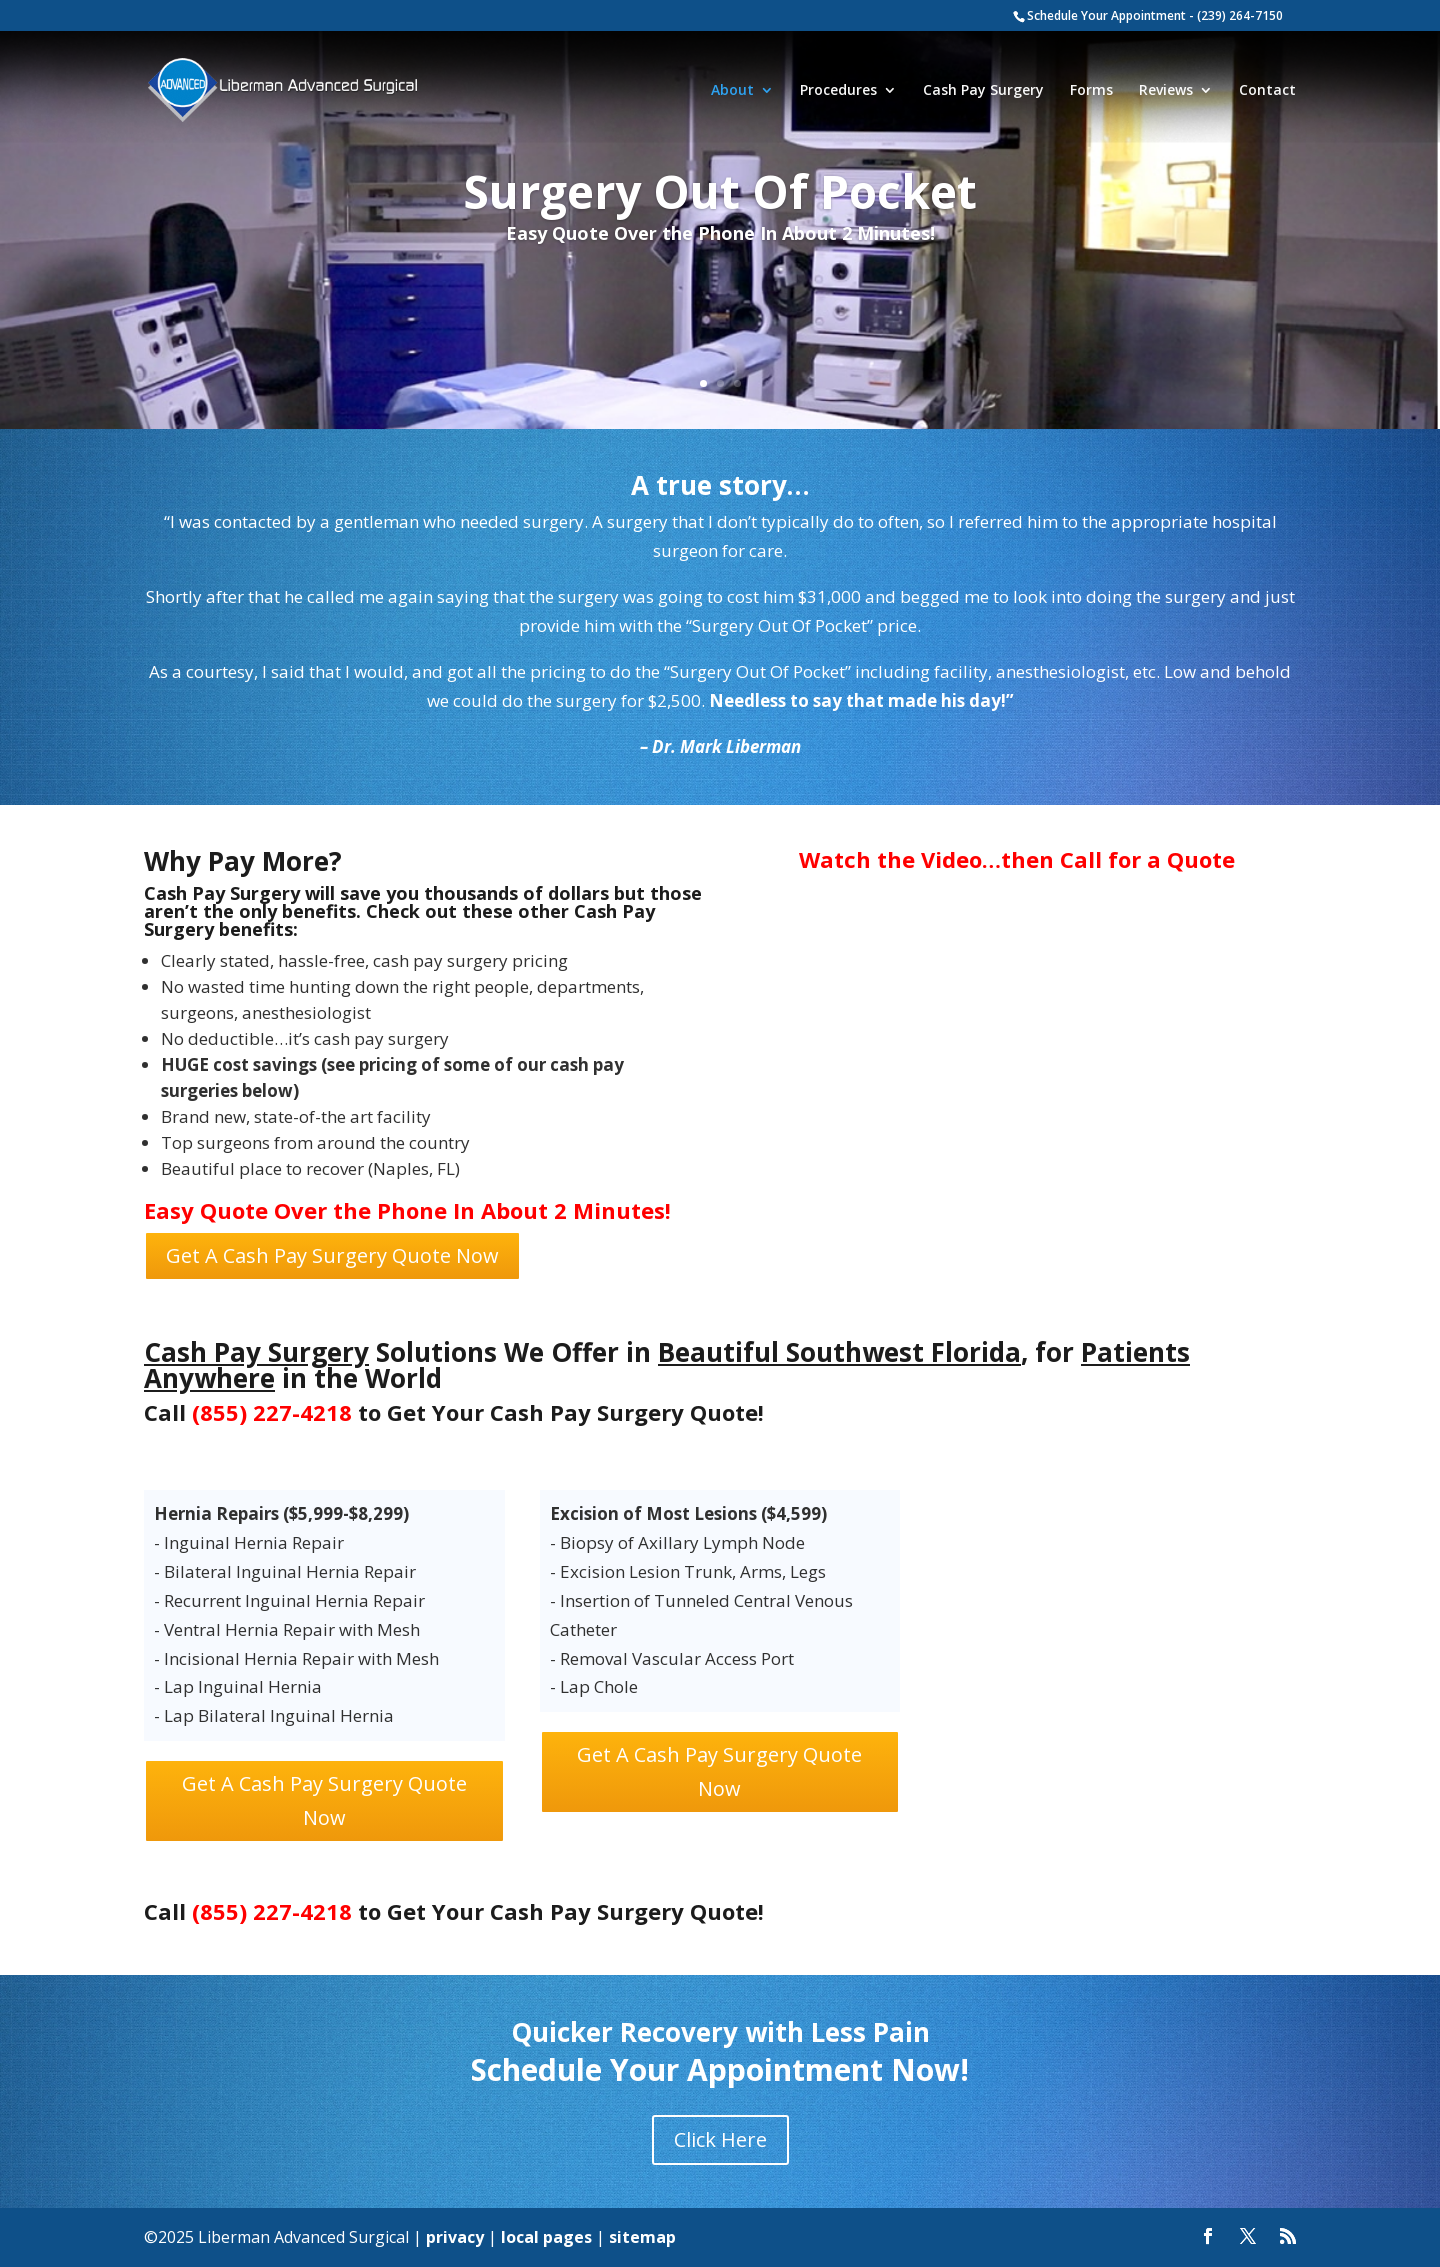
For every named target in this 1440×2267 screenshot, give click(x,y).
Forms (1091, 91)
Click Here (720, 2139)
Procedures (838, 91)
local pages (546, 2237)
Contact (1267, 91)
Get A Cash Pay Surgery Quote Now (332, 1255)
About (732, 91)
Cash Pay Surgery (983, 91)
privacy (455, 2237)
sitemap (642, 2237)
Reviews (1166, 91)
